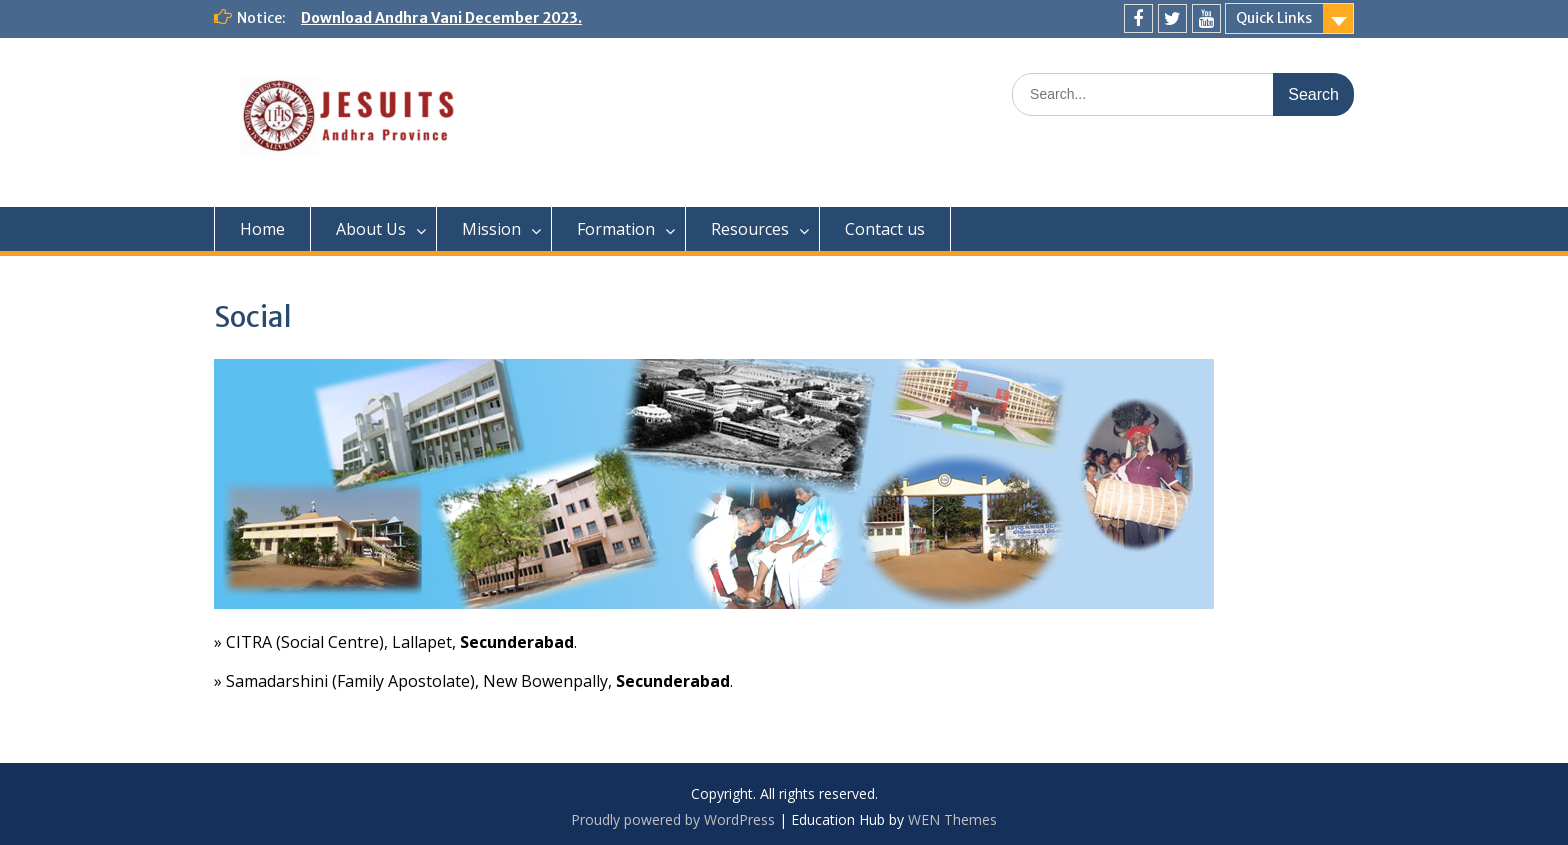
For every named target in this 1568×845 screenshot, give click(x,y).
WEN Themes (952, 819)
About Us (371, 229)
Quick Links (1274, 18)
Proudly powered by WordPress (673, 819)
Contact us (885, 229)
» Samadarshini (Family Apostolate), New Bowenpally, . (473, 681)
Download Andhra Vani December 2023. (441, 18)
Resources (750, 229)
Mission (491, 229)
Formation (616, 229)
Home (262, 229)
